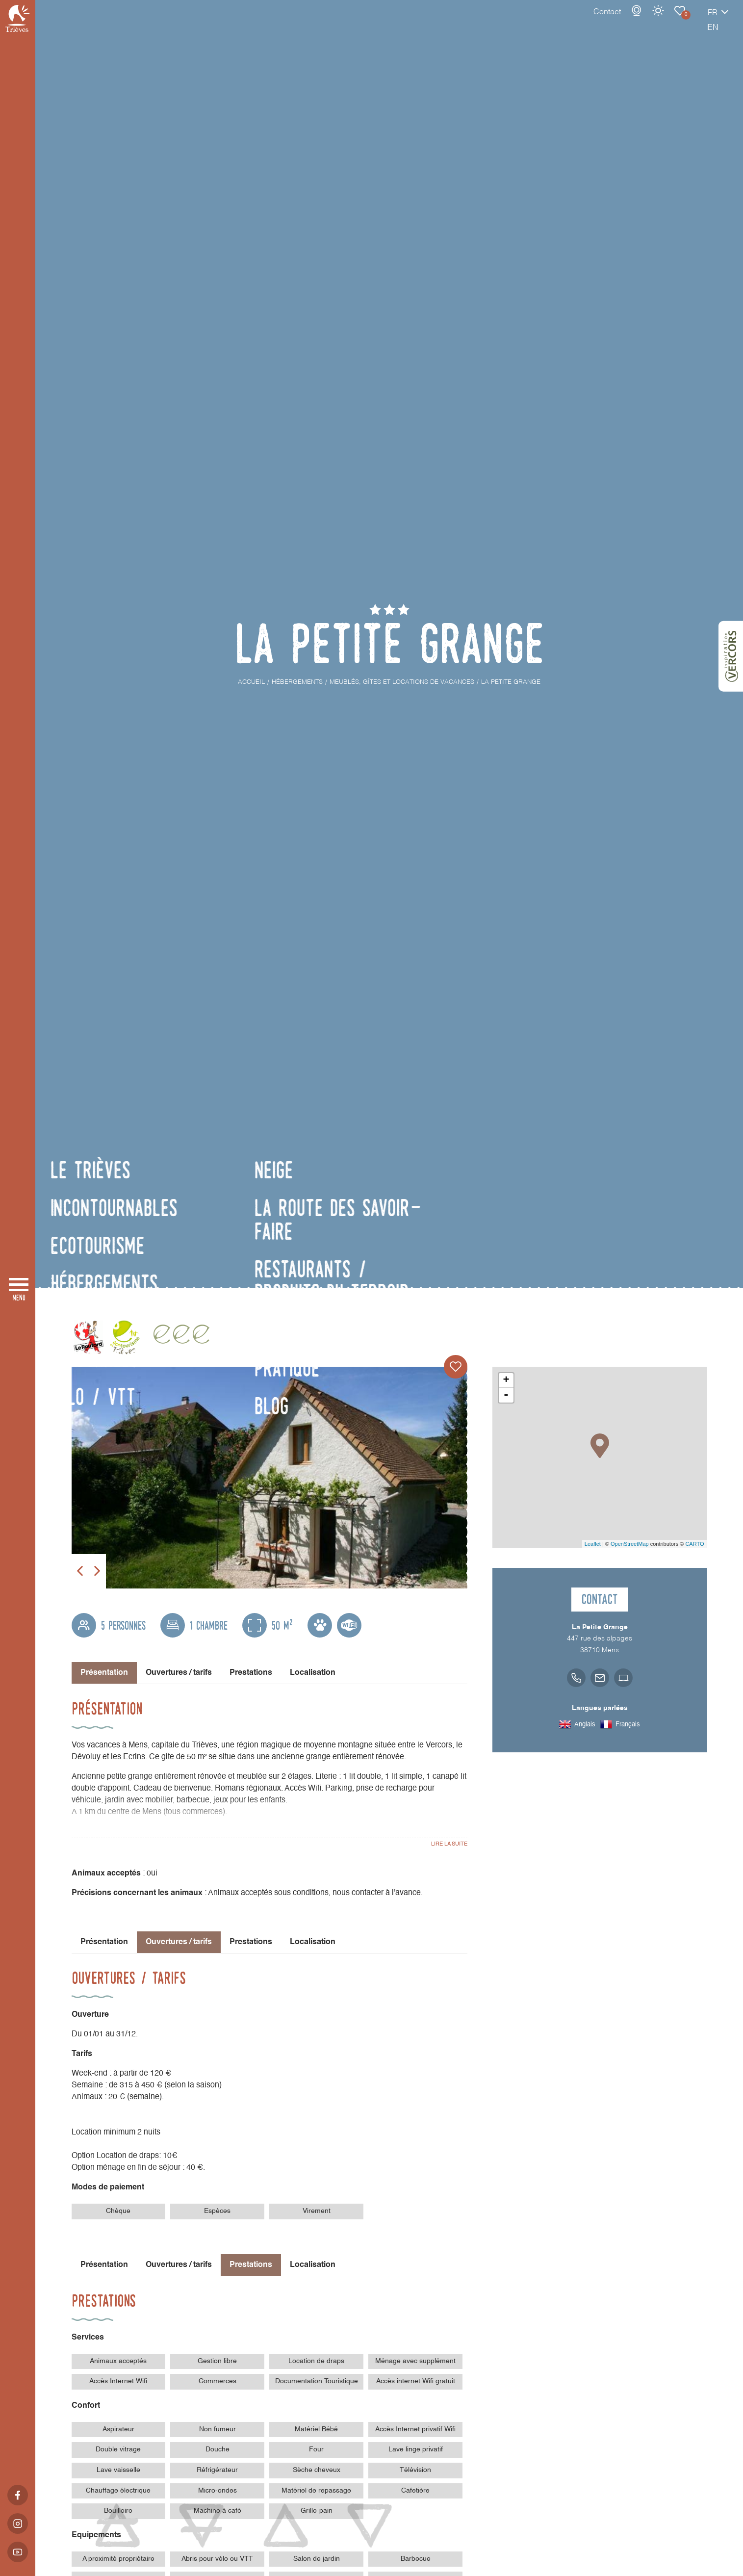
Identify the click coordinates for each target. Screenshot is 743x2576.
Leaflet (593, 1544)
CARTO (694, 1544)
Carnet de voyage (645, 20)
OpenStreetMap (630, 1544)
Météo (624, 20)
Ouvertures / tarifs (179, 1673)
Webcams (602, 20)
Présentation (104, 1942)
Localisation (312, 1673)
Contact (573, 22)
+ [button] (506, 1380)
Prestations (251, 1673)
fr (678, 23)
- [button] (506, 1395)
